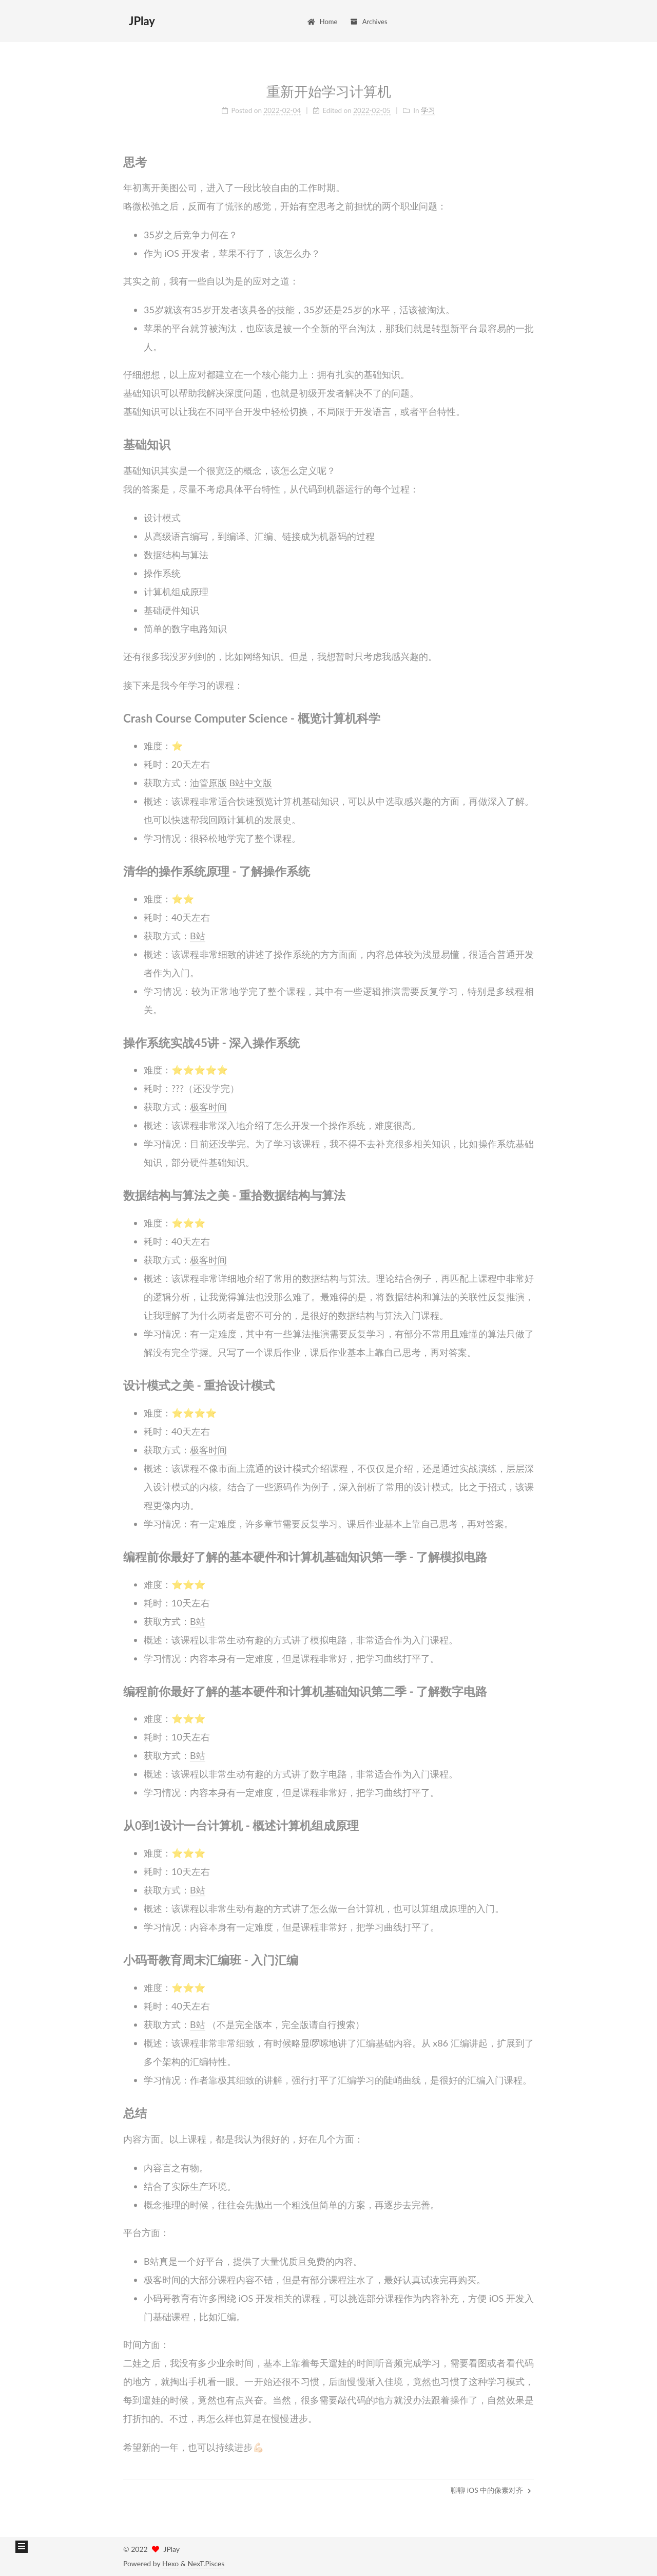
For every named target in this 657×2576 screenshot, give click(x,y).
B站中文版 (251, 778)
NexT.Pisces (205, 2563)
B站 (197, 931)
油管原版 (208, 778)
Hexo (170, 2563)
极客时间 (208, 1102)
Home (322, 21)
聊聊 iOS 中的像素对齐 (491, 2490)
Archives (368, 21)
